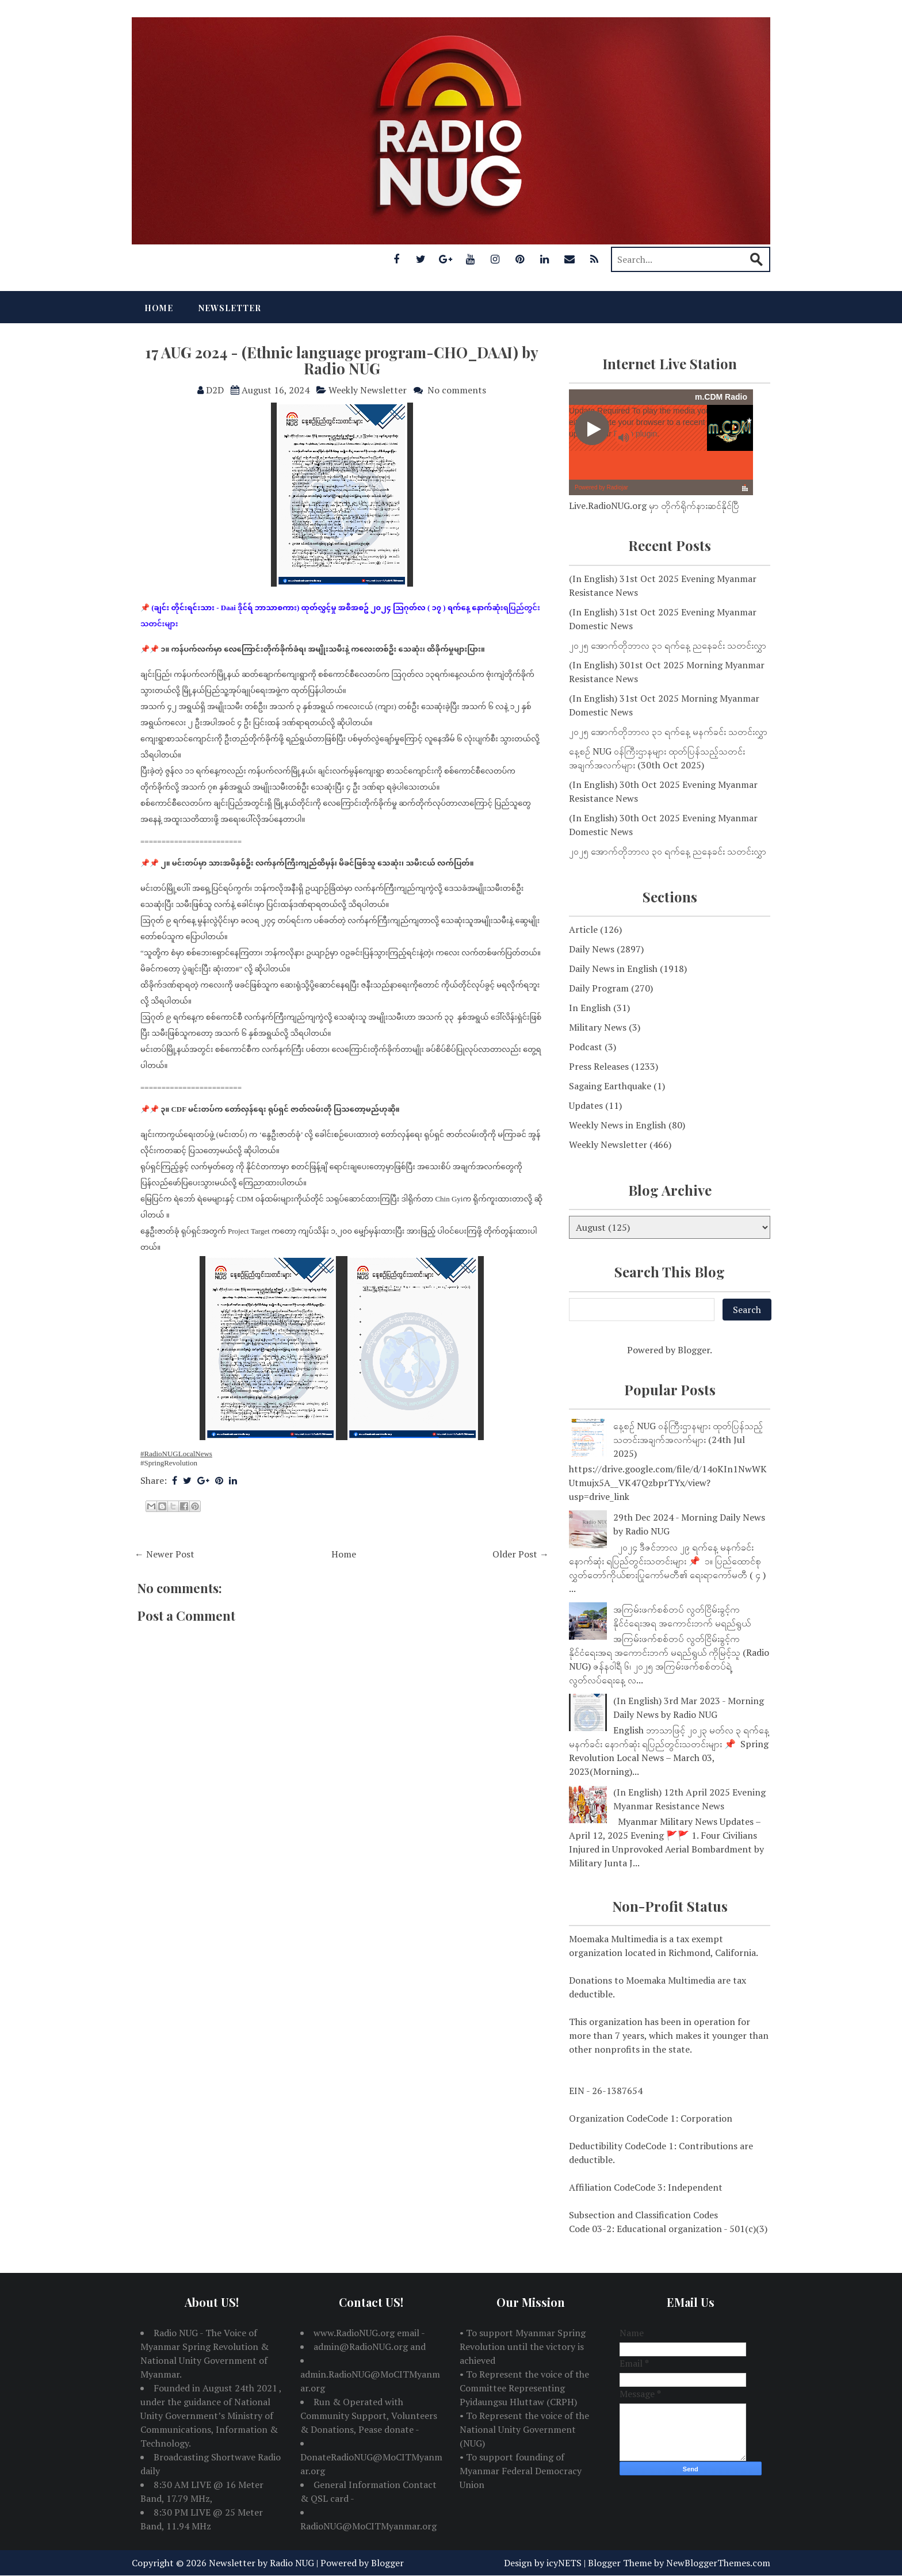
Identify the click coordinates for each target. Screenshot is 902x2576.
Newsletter (229, 308)
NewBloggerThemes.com (718, 2562)
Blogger (694, 1349)
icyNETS (564, 2562)
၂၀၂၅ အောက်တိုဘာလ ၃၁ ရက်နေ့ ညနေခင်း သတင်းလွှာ (667, 645)
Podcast (585, 1046)
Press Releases (599, 1066)
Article (583, 929)
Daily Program (599, 988)
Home (158, 308)
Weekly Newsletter (367, 390)
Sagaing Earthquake (610, 1086)
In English (590, 1007)
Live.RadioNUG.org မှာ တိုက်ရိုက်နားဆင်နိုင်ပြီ (654, 505)
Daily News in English (613, 968)
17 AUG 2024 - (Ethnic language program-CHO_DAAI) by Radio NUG (341, 360)
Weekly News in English (617, 1125)
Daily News (591, 949)
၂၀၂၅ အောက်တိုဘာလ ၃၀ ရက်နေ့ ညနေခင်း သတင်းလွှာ (667, 851)
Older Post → (520, 1554)
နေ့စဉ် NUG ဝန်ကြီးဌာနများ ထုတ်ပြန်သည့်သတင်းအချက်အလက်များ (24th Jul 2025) (688, 1439)
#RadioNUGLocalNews (176, 1453)
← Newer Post (164, 1554)
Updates (586, 1105)
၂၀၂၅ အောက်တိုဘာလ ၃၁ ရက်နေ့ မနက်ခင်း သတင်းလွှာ (668, 731)
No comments (456, 390)
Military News (597, 1027)
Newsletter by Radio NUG (261, 2562)
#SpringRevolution (168, 1463)
